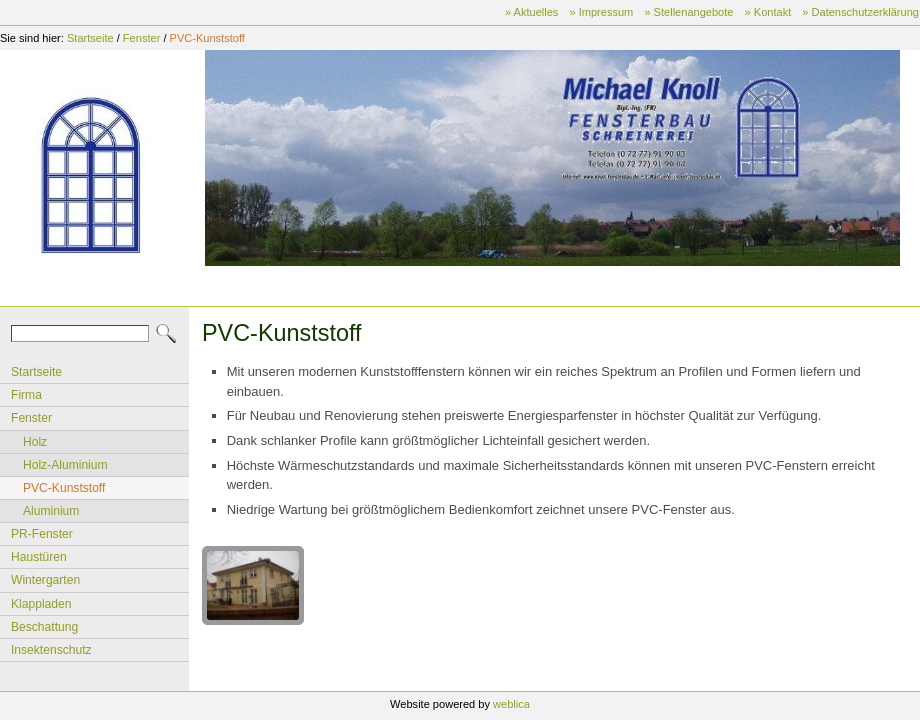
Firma (26, 395)
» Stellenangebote (688, 12)
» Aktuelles (531, 12)
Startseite (90, 38)
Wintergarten (45, 580)
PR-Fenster (42, 534)
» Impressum (601, 12)
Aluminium (51, 511)
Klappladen (41, 604)
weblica (511, 704)
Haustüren (39, 557)
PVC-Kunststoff (207, 38)
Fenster (141, 38)
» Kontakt (768, 12)
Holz (35, 442)
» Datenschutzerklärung (860, 12)
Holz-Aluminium (65, 465)
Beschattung (44, 627)
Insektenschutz (51, 650)
